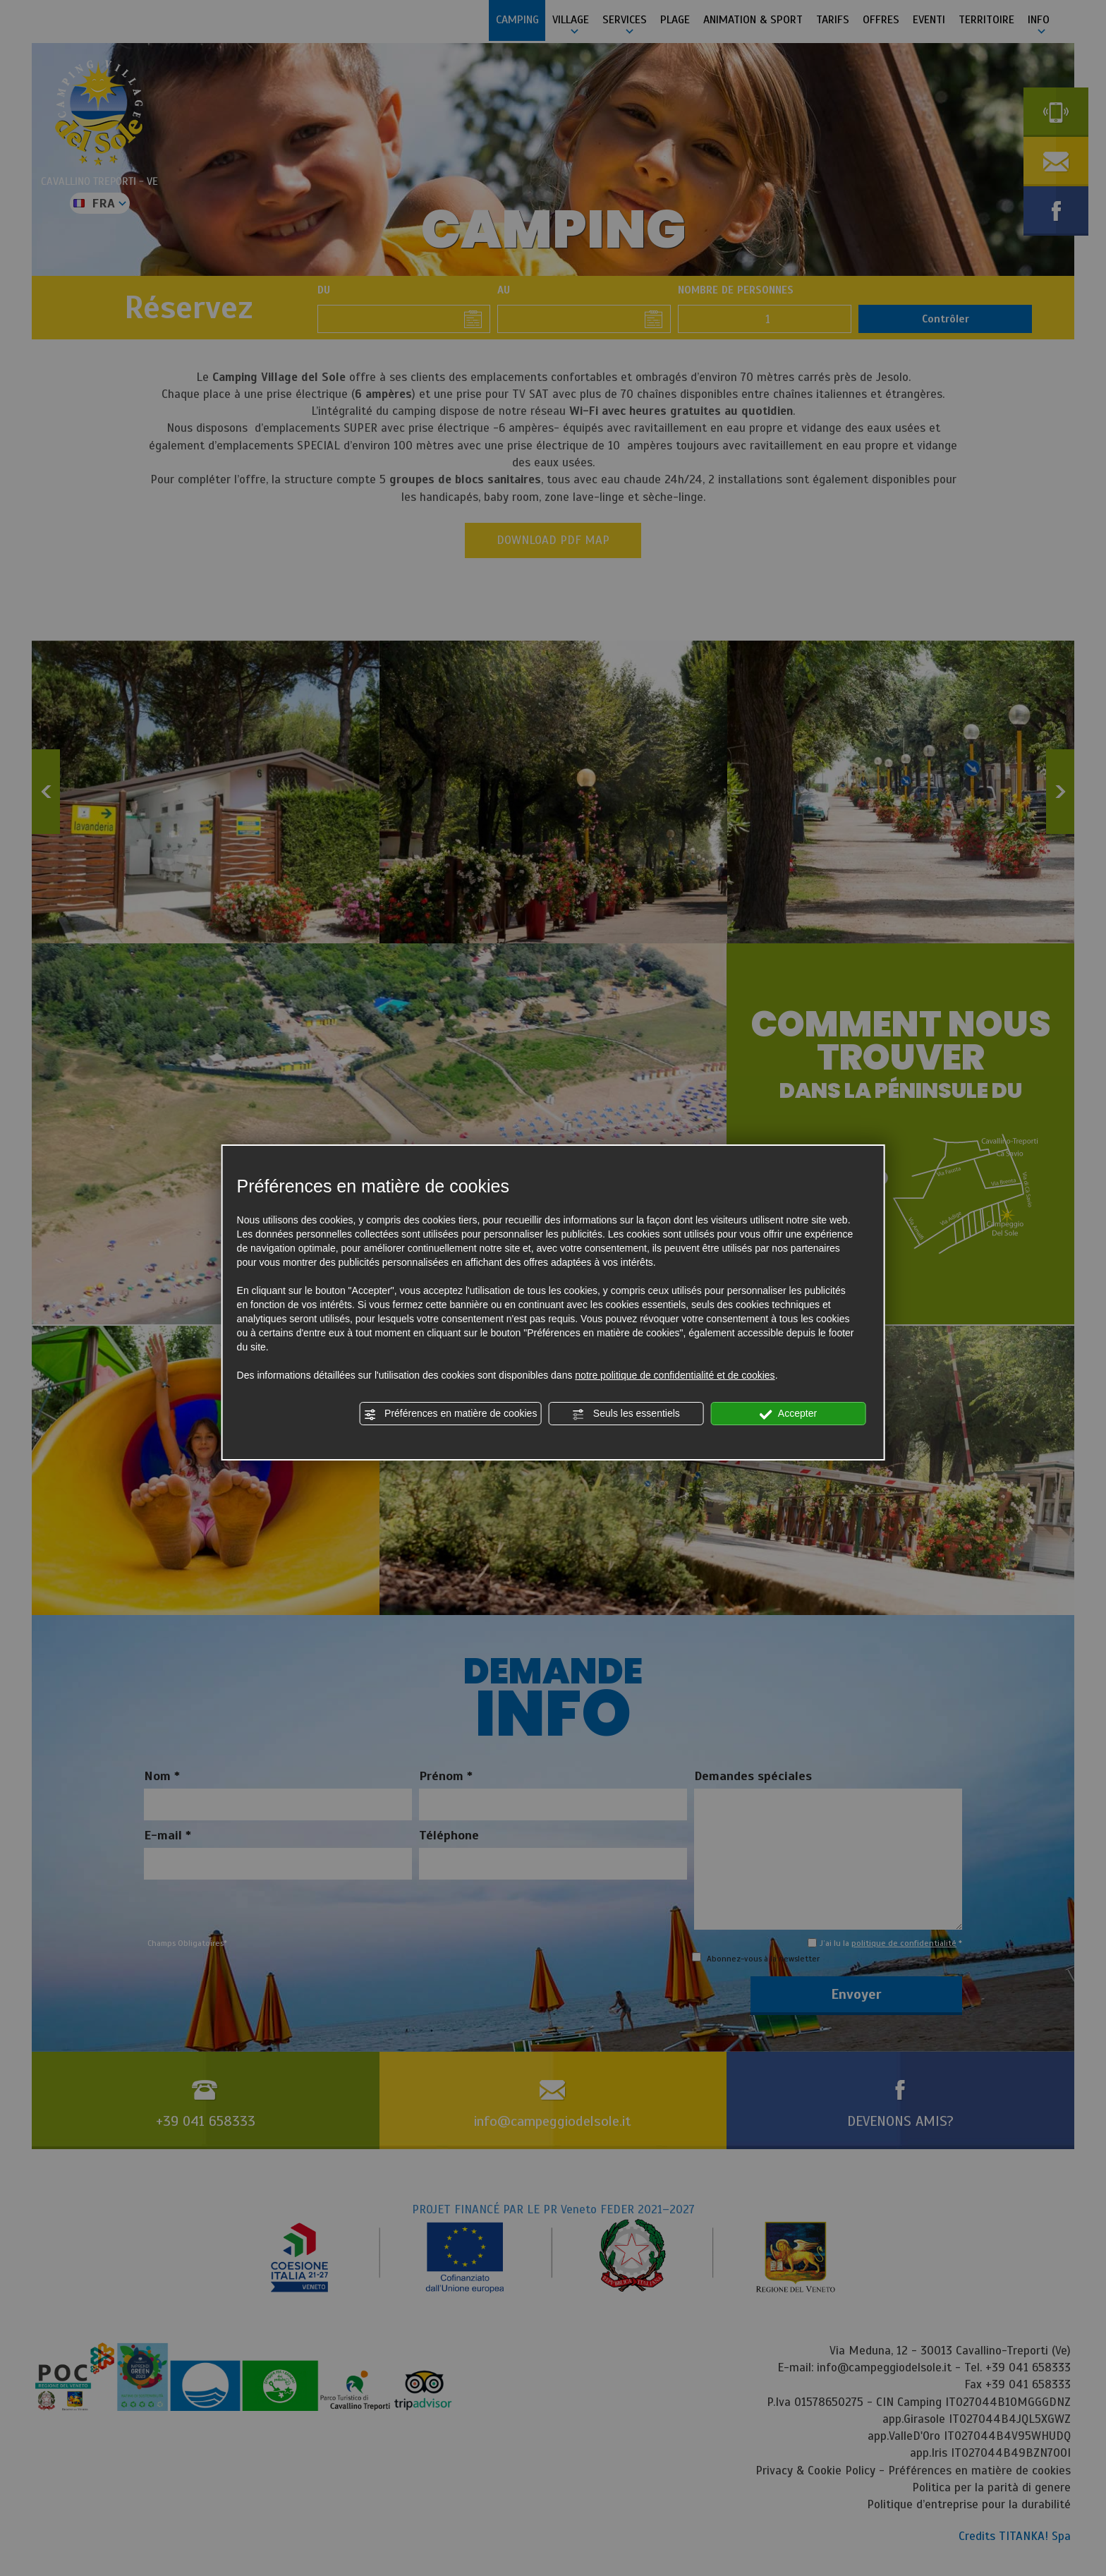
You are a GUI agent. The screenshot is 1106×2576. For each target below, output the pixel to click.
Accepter (788, 1414)
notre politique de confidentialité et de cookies (674, 1375)
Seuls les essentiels (626, 1414)
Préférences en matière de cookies (450, 1414)
